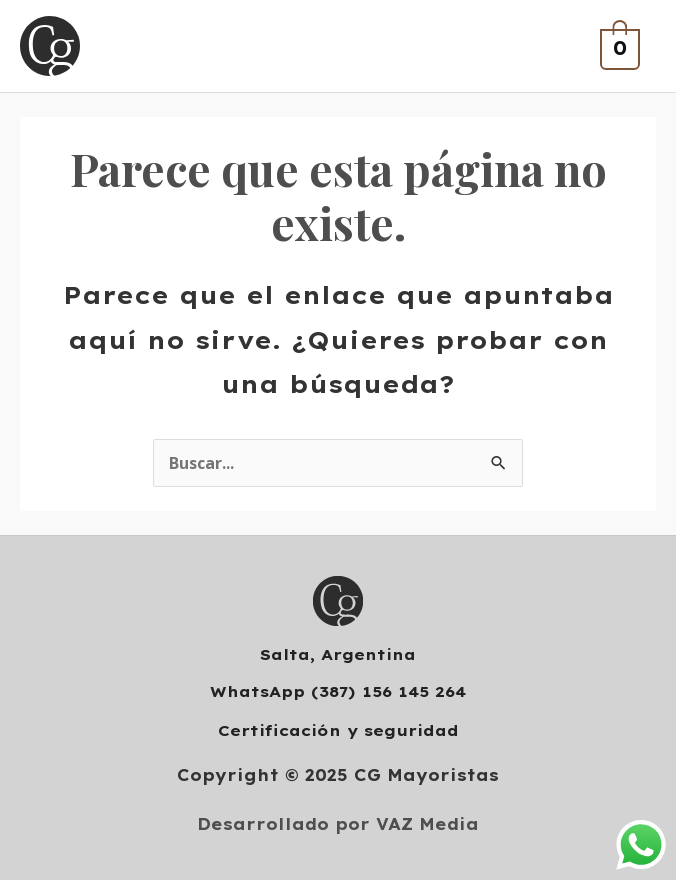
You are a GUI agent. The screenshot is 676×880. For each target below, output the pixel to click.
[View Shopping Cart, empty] (617, 46)
